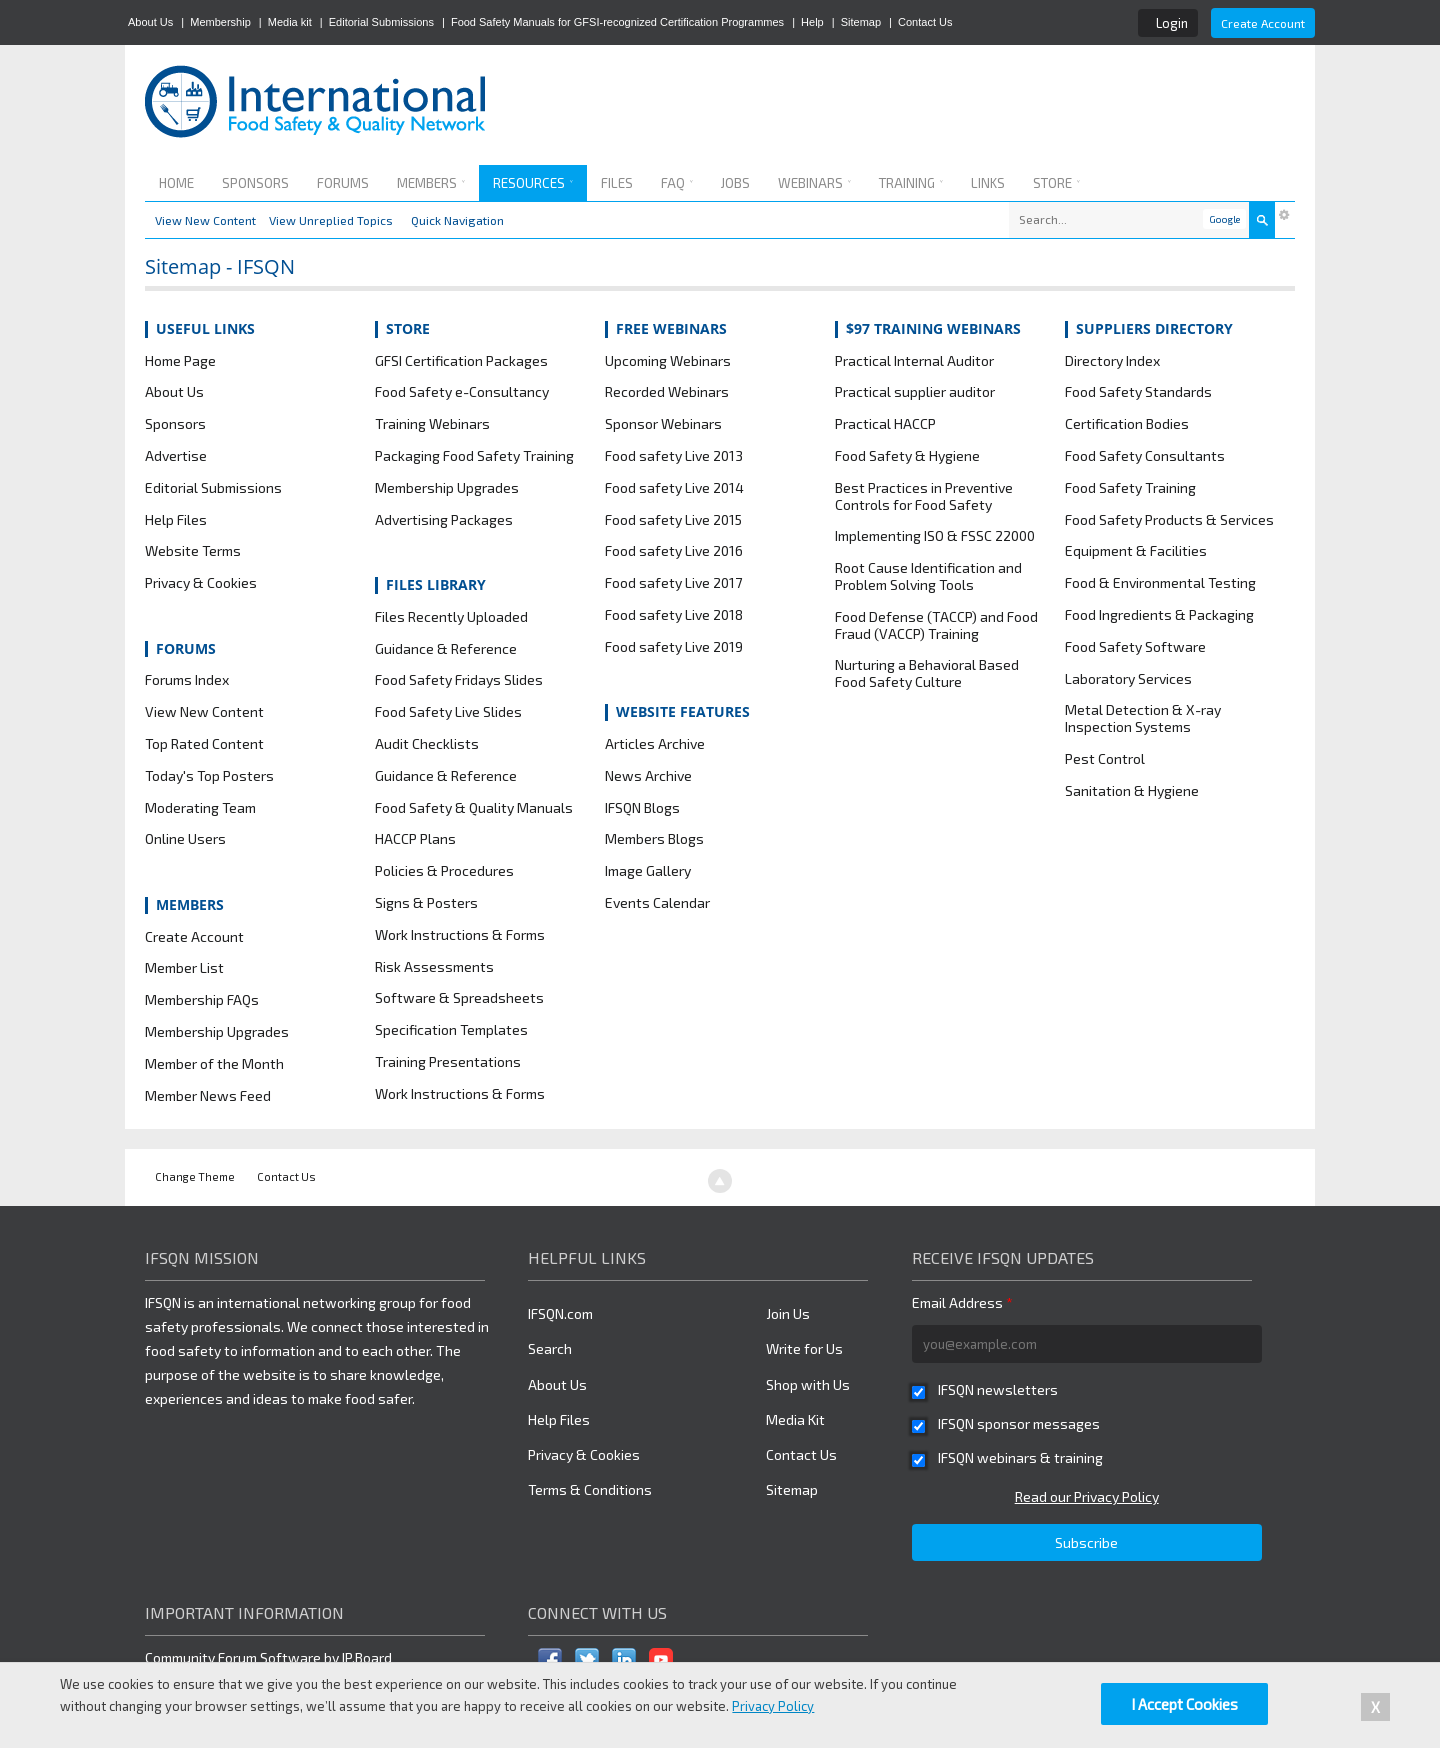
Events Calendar (657, 903)
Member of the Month (214, 1064)
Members (431, 183)
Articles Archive (655, 744)
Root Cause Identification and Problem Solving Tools (928, 576)
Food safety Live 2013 (674, 456)
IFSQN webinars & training (1020, 1457)
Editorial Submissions (381, 22)
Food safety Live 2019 (674, 647)
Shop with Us (808, 1384)
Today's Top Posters (209, 776)
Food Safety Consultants (1145, 456)
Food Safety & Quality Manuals (474, 808)
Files (617, 183)
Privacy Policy (773, 1706)
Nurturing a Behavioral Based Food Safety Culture (927, 673)
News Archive (648, 776)
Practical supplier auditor (915, 392)
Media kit (290, 22)
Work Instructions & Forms (460, 935)
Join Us (788, 1313)
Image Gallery (648, 871)
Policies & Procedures (444, 871)
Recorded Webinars (667, 392)
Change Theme (195, 1176)
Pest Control (1105, 759)
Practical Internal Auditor (914, 361)
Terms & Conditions (590, 1489)
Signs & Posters (426, 903)
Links (988, 183)
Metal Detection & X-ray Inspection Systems (1143, 718)
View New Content (205, 220)
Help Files (176, 520)
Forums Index (187, 680)
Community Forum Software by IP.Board (268, 1657)
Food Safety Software (1135, 647)
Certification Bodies (1127, 424)
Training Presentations (448, 1062)
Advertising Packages (444, 520)
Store (1056, 183)
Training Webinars (432, 424)
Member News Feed (208, 1096)
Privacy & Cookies (201, 583)
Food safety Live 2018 (674, 615)
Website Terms (193, 551)
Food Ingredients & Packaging (1159, 615)
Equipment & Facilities (1136, 551)
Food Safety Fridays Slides (459, 680)
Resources (533, 183)
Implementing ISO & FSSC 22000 (935, 536)
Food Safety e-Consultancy (462, 392)
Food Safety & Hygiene (907, 456)
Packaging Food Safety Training (474, 456)
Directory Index (1112, 361)
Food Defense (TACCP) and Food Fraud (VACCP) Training (936, 625)
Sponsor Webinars (663, 424)
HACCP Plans (415, 839)
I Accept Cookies (1184, 1704)
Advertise (176, 456)
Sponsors (255, 183)
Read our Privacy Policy (1087, 1496)
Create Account (1263, 23)
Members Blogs (654, 839)
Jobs (735, 183)
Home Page (180, 361)
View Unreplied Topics (331, 220)
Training (911, 183)
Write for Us (804, 1348)
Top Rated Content (204, 744)
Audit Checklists (427, 744)
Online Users (185, 839)
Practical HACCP (885, 424)
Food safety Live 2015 (673, 520)
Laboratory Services (1128, 679)
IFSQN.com (560, 1313)
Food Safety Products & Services (1169, 520)
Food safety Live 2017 (673, 583)
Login (1172, 23)
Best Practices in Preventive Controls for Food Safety (924, 496)
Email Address (962, 1302)
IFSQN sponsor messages (1019, 1423)
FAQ (677, 183)
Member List (184, 968)
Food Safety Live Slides (448, 712)
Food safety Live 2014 (674, 488)
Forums (343, 183)
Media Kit (795, 1419)
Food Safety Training (1130, 488)
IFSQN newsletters (998, 1389)
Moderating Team (200, 808)
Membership (220, 22)
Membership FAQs (202, 1000)
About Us (150, 22)
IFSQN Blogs (642, 808)
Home (176, 183)
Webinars (814, 183)
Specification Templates (451, 1030)
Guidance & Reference (446, 649)
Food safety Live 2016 (674, 551)
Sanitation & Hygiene (1132, 791)
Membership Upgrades (217, 1032)
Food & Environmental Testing (1160, 583)
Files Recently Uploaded (451, 617)
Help (812, 22)
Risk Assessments (434, 967)
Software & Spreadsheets (459, 998)
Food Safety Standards (1138, 392)
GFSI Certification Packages (461, 361)
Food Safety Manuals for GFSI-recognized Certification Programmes (617, 22)
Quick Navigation (457, 220)
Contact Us (925, 22)
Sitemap (861, 22)
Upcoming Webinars (668, 361)
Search (550, 1348)
